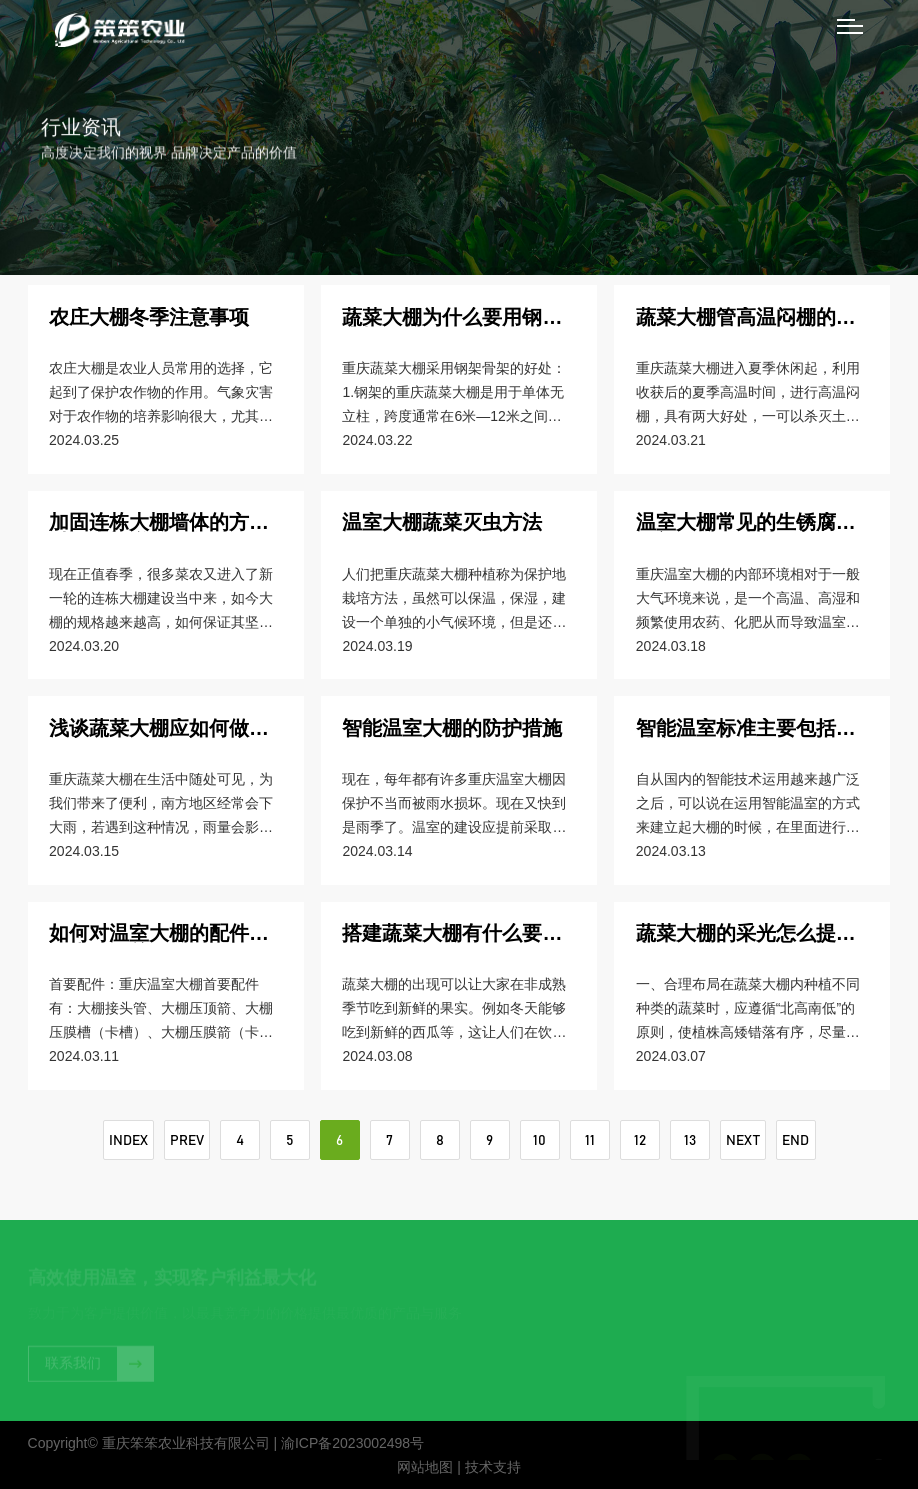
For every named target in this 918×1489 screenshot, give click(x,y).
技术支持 (493, 1467)
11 (590, 1141)
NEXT (743, 1141)
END (795, 1141)
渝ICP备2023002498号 (352, 1443)
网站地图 (425, 1467)
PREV (187, 1141)
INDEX (128, 1141)
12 (640, 1141)
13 (690, 1141)
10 (539, 1141)
